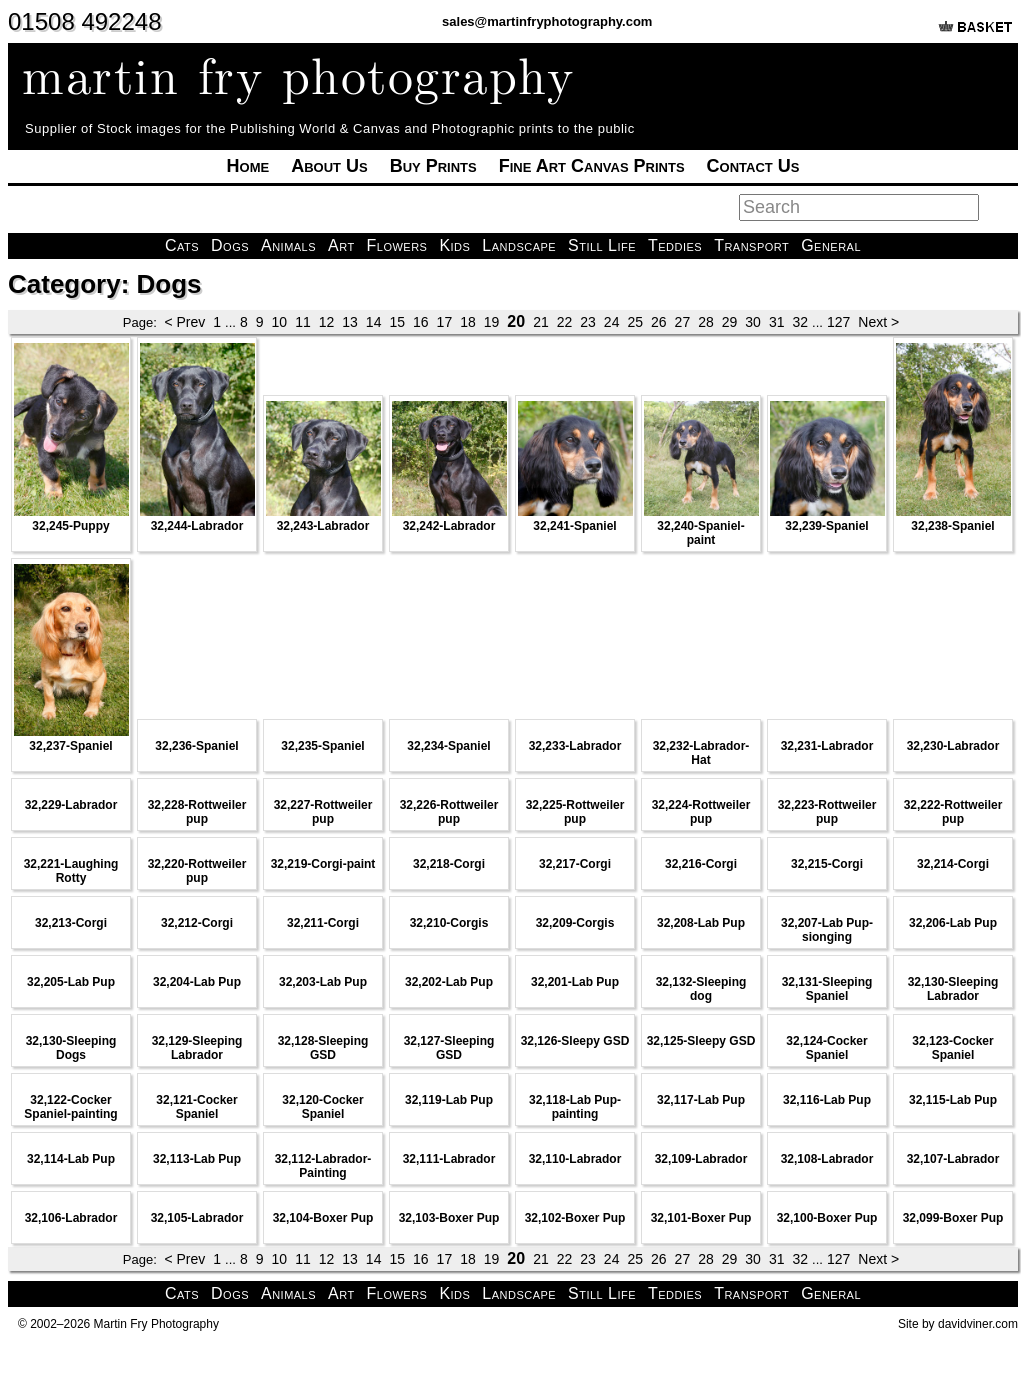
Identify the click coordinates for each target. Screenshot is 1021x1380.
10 (280, 322)
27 (683, 322)
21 (541, 322)
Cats (182, 245)
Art (341, 245)
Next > (878, 322)
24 (612, 322)
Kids (454, 245)
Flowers (397, 245)
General (831, 245)
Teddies (675, 245)
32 (800, 322)
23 (588, 322)
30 (753, 322)
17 (445, 322)
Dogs (230, 245)
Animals (288, 245)
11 (303, 322)
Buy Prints (433, 166)
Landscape (519, 245)
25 (635, 322)
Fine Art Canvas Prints (592, 166)
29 (730, 322)
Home (248, 166)
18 (468, 322)
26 (659, 322)
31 (777, 322)
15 (397, 322)
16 (421, 322)
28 (706, 322)
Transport (751, 245)
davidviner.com (978, 1324)
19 (492, 322)
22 (565, 322)
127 (838, 322)
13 (350, 322)
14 (374, 322)
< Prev (184, 322)
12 (327, 322)
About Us (329, 166)
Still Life (602, 245)
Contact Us (753, 166)
